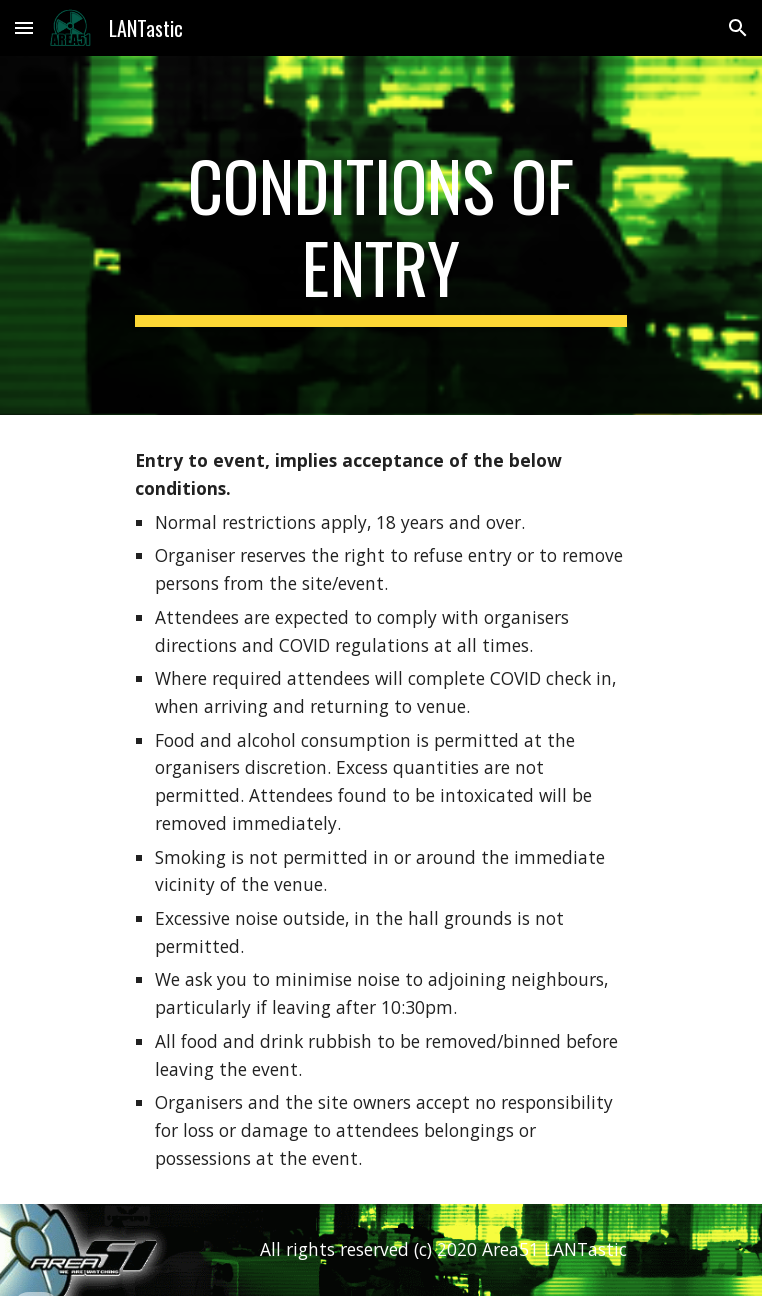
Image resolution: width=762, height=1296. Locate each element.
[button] (24, 27)
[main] (380, 235)
